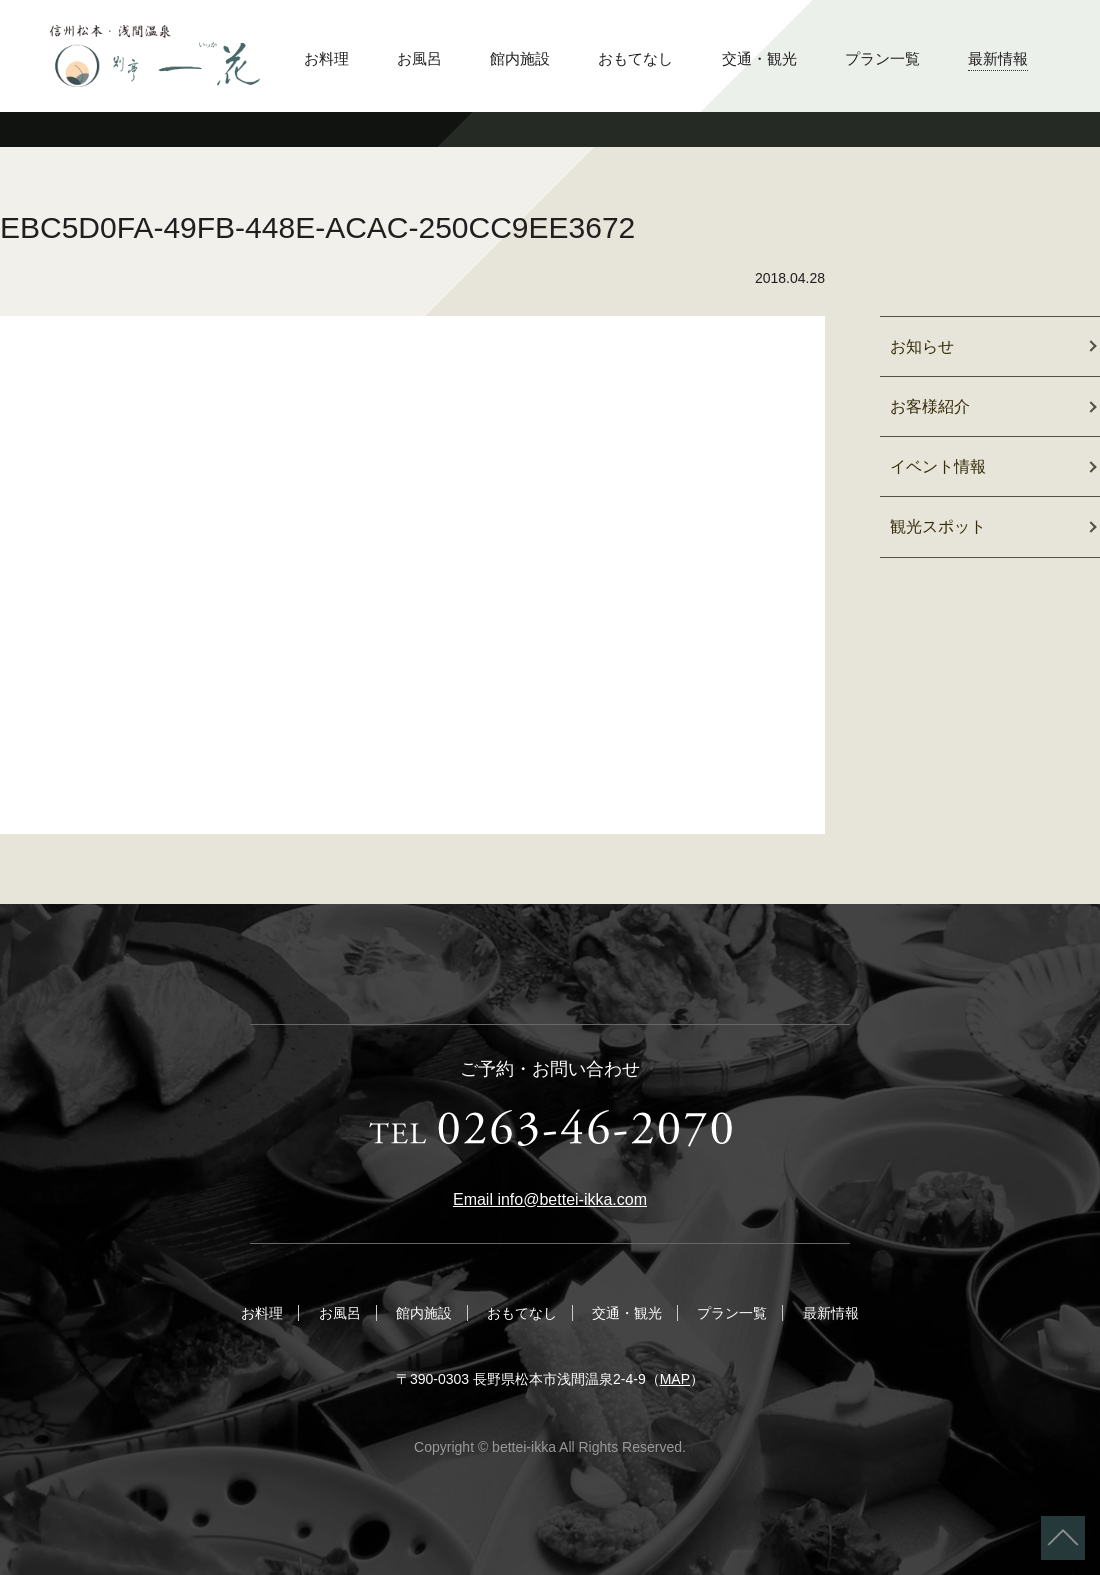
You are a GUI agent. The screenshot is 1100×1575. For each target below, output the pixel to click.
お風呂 (419, 58)
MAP (675, 1379)
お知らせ (922, 346)
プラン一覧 (882, 58)
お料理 (326, 58)
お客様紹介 (930, 406)
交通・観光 (759, 58)
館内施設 (520, 58)
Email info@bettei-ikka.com (550, 1199)
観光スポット (938, 526)
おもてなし (635, 58)
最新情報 (998, 58)
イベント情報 (938, 466)
